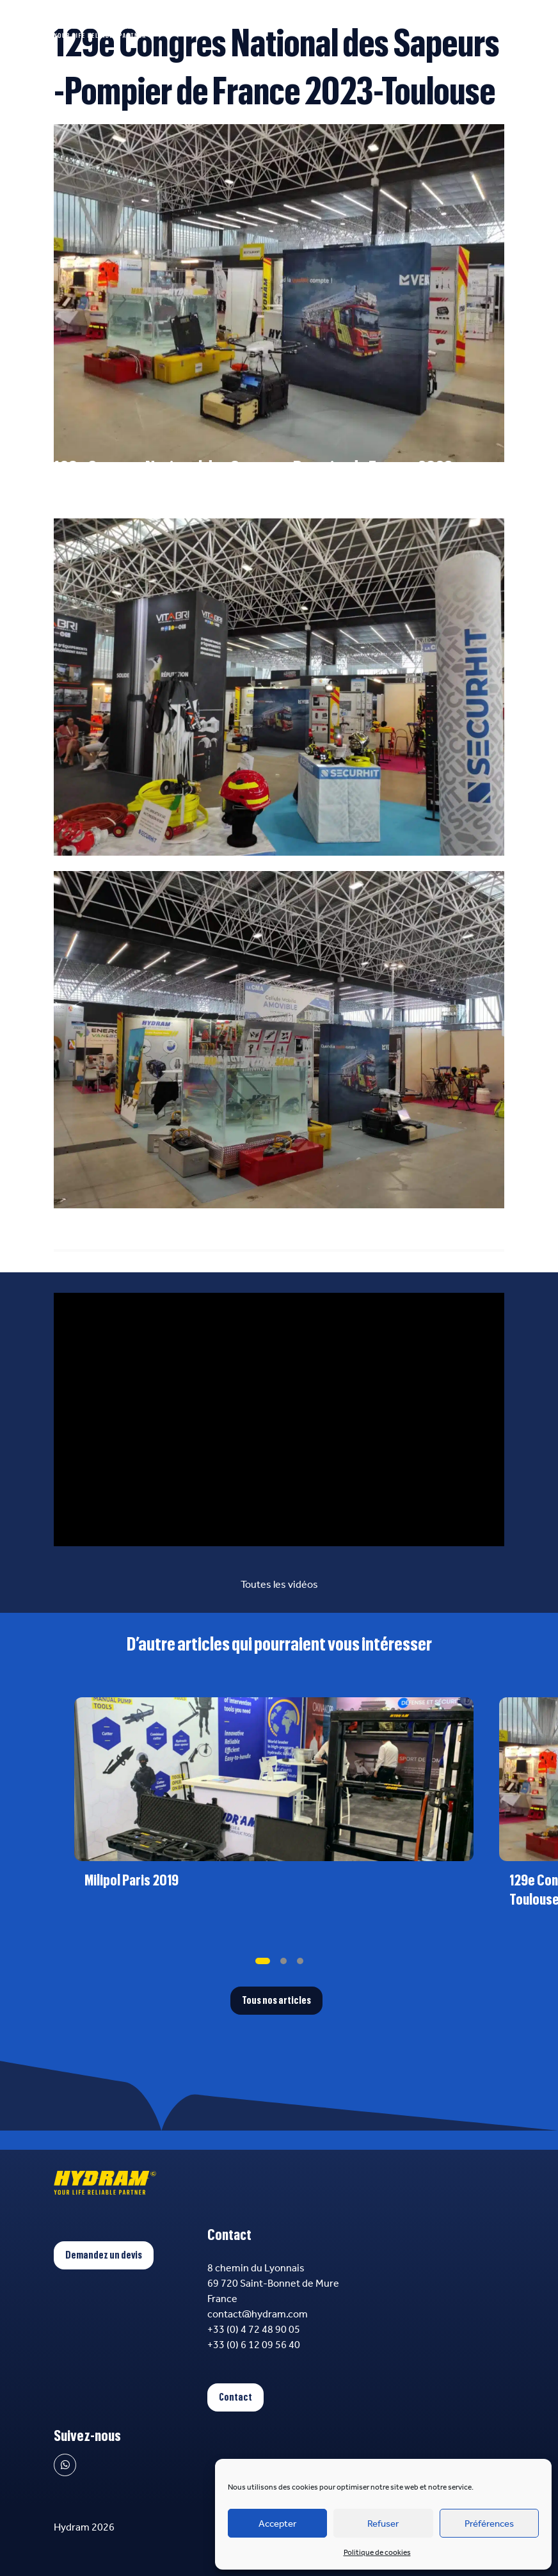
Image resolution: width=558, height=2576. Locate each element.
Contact (235, 2397)
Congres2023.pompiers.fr (112, 510)
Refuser (383, 2523)
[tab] (262, 1961)
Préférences (489, 2523)
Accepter (277, 2523)
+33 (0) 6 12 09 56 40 (253, 2345)
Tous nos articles (276, 2001)
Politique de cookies (377, 2552)
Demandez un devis (103, 2255)
